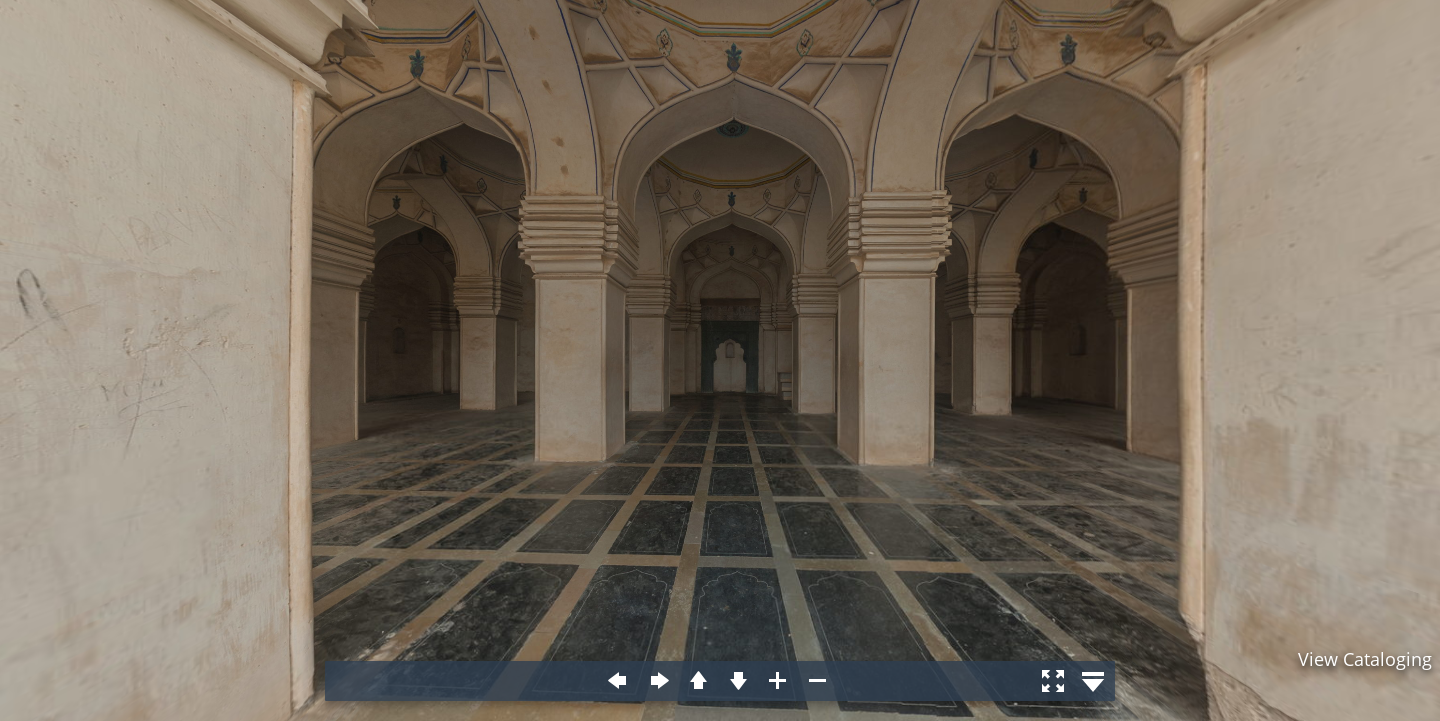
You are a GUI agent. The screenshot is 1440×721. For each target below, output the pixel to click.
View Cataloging (1365, 659)
